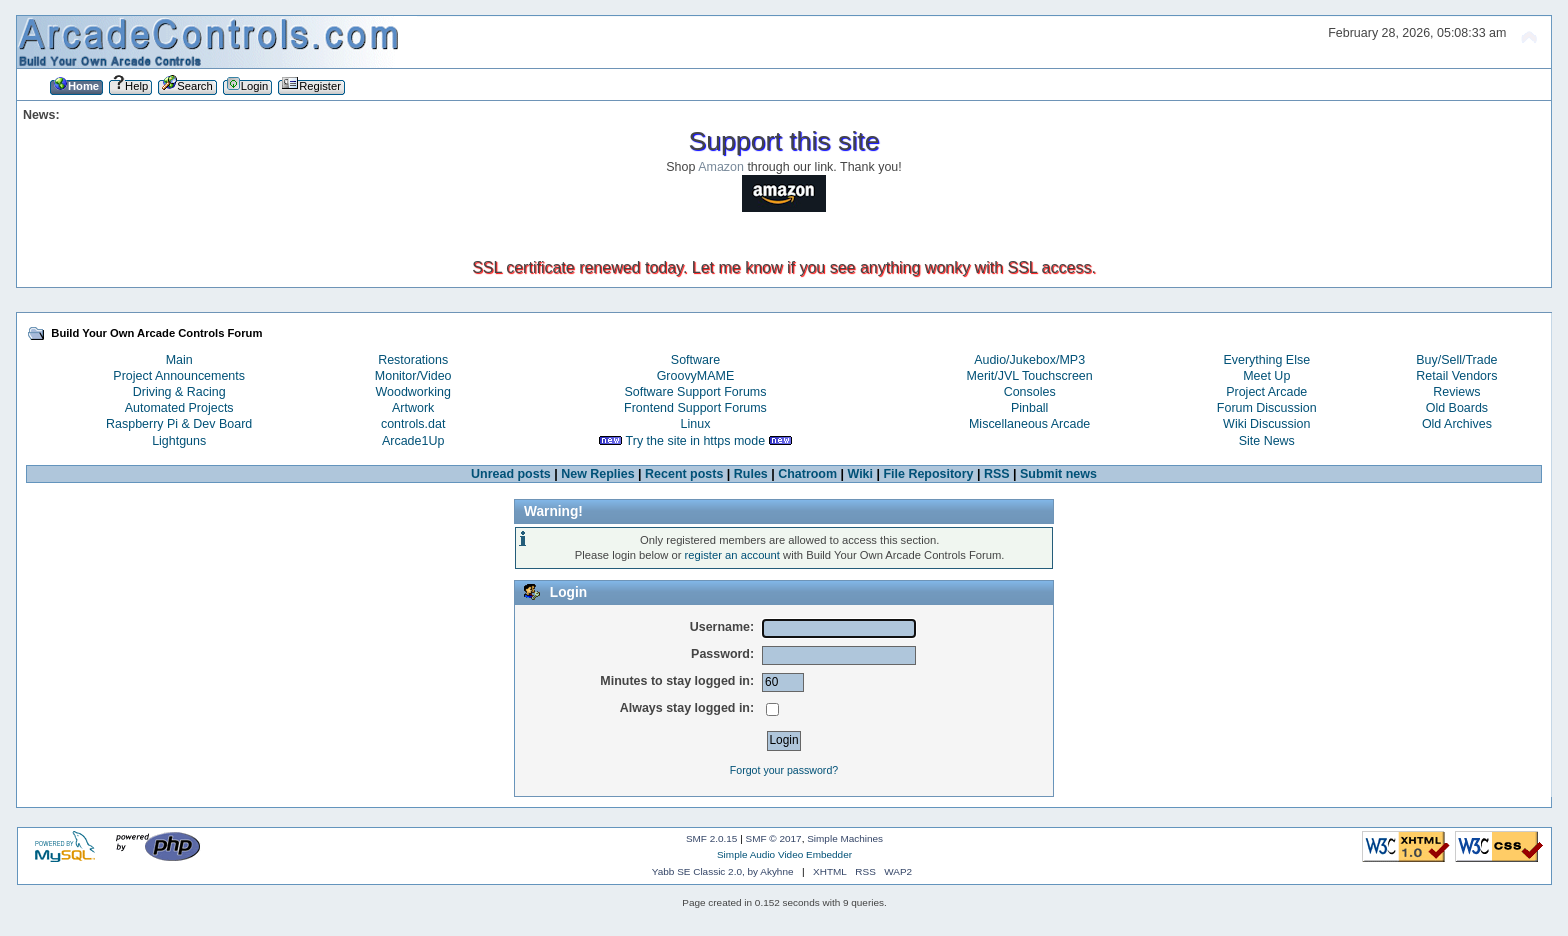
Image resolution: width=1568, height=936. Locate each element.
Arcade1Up (413, 441)
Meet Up (1266, 376)
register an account (732, 555)
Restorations (413, 360)
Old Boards (1457, 408)
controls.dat (413, 424)
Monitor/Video (413, 376)
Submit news (1058, 474)
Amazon (721, 167)
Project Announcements (179, 376)
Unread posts (511, 474)
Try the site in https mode (696, 441)
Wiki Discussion (1266, 424)
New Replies (597, 474)
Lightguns (179, 441)
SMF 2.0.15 (712, 838)
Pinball (1029, 408)
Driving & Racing (179, 392)
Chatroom (807, 474)
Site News (1267, 441)
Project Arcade (1266, 392)
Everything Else (1266, 360)
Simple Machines (845, 838)
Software (695, 360)
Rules (751, 474)
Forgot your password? (784, 770)
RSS (997, 474)
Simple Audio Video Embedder (784, 854)
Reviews (1456, 392)
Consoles (1030, 392)
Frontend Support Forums (695, 408)
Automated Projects (179, 408)
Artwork (413, 408)
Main (179, 360)
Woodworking (413, 392)
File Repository (928, 474)
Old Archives (1457, 424)
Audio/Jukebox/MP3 (1029, 360)
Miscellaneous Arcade (1029, 424)
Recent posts (684, 474)
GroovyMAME (696, 376)
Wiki (861, 474)
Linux (696, 424)
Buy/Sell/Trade (1456, 360)
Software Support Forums (695, 392)
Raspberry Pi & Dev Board (179, 424)
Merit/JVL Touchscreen (1030, 376)
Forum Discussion (1267, 408)
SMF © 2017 (774, 838)
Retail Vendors (1456, 376)
